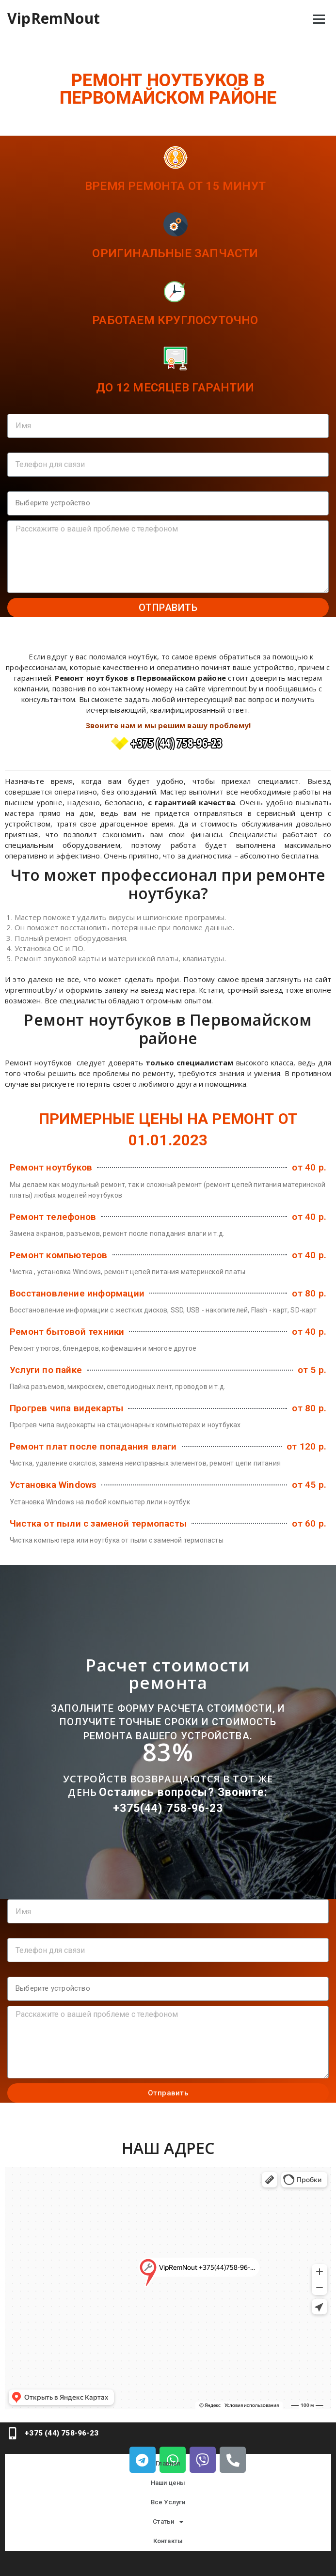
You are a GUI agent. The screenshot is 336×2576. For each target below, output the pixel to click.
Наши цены (168, 2482)
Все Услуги (168, 2502)
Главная (168, 2463)
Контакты (168, 2541)
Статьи (168, 2522)
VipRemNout (53, 18)
